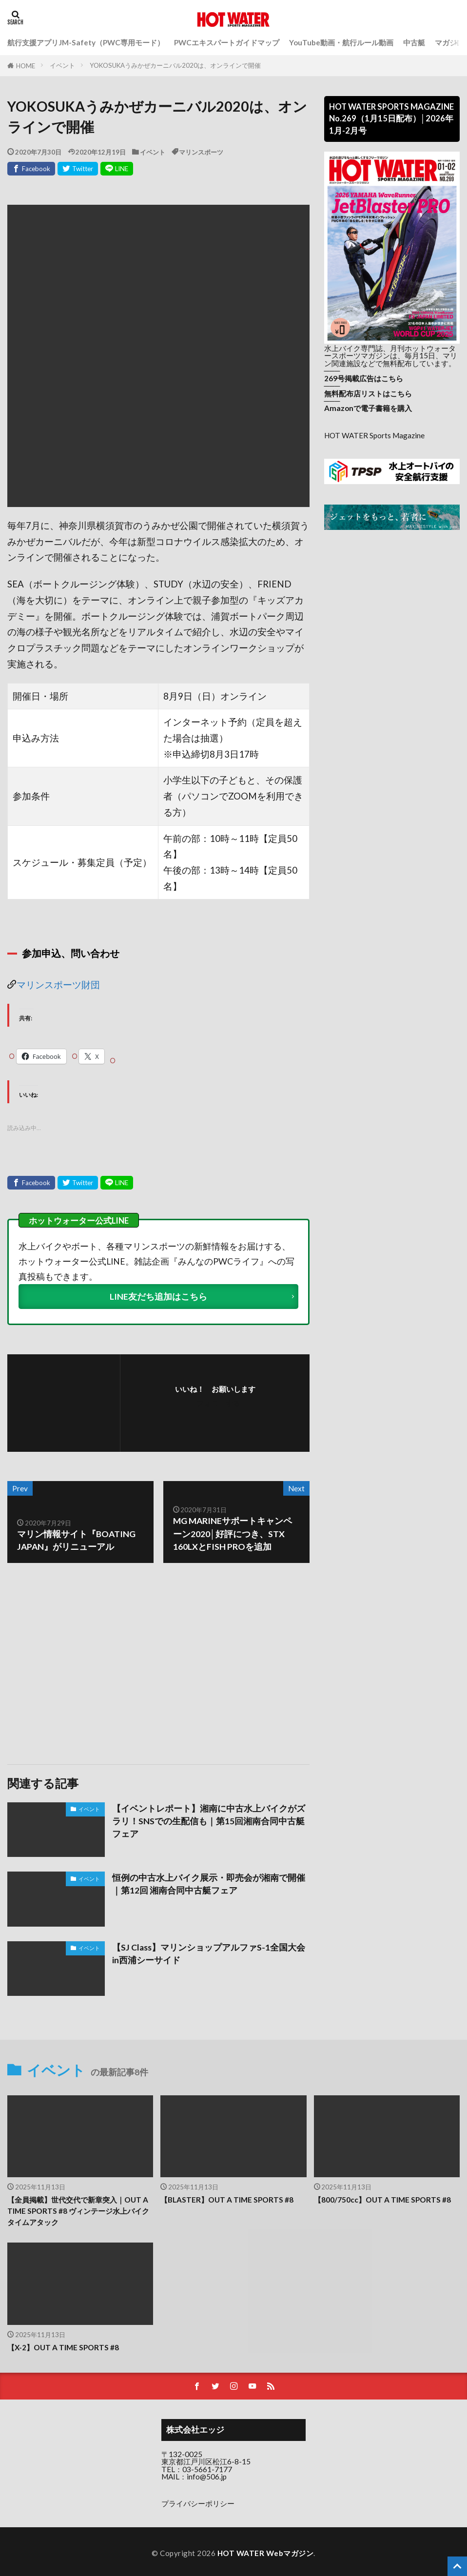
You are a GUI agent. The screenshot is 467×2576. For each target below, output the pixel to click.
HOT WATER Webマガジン (265, 2553)
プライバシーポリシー (197, 2503)
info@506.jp (207, 2476)
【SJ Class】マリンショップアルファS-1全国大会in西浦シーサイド (208, 1953)
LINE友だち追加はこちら (158, 1296)
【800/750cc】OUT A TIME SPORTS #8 (382, 2199)
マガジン (449, 42)
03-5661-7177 (207, 2469)
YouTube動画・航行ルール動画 (341, 42)
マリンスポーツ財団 (58, 984)
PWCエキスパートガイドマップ (226, 42)
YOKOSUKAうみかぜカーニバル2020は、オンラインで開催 (175, 65)
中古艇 (414, 42)
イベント (62, 65)
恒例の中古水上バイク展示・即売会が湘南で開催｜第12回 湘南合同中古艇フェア (208, 1884)
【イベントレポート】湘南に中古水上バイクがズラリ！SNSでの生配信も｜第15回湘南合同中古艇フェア (208, 1821)
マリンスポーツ (201, 152)
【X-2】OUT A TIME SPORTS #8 (63, 2347)
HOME (25, 65)
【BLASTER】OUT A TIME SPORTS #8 (226, 2199)
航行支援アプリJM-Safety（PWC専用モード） (85, 42)
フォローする (218, 1403)
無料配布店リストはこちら (368, 393)
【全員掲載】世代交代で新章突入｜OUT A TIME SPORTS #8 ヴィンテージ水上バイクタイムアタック (78, 2210)
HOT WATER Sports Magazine (374, 435)
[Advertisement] (82, 1663)
